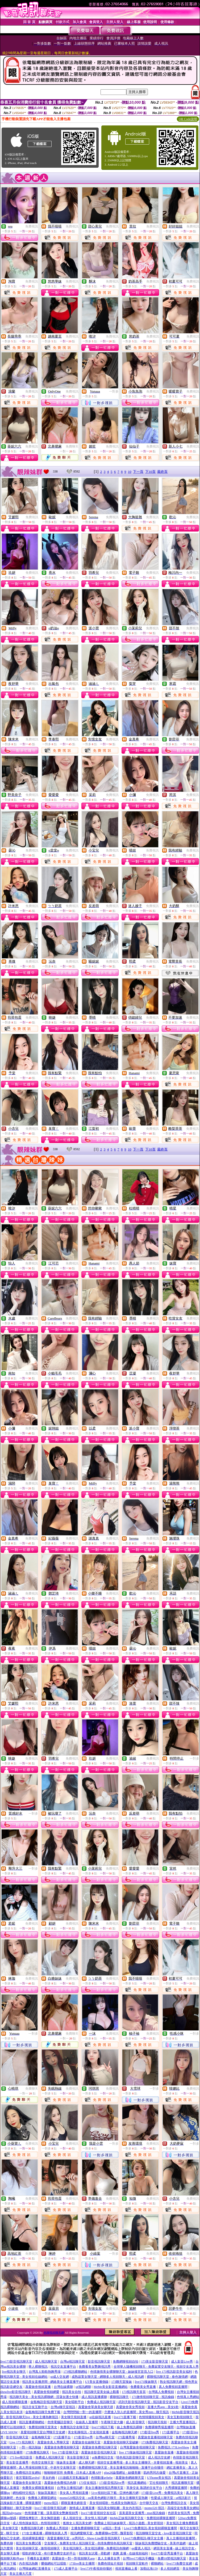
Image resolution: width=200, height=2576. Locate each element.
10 (129, 472)
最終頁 (162, 472)
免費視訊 (31, 226)
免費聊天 (72, 446)
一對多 (114, 391)
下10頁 (150, 472)
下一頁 (138, 472)
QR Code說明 (188, 119)
